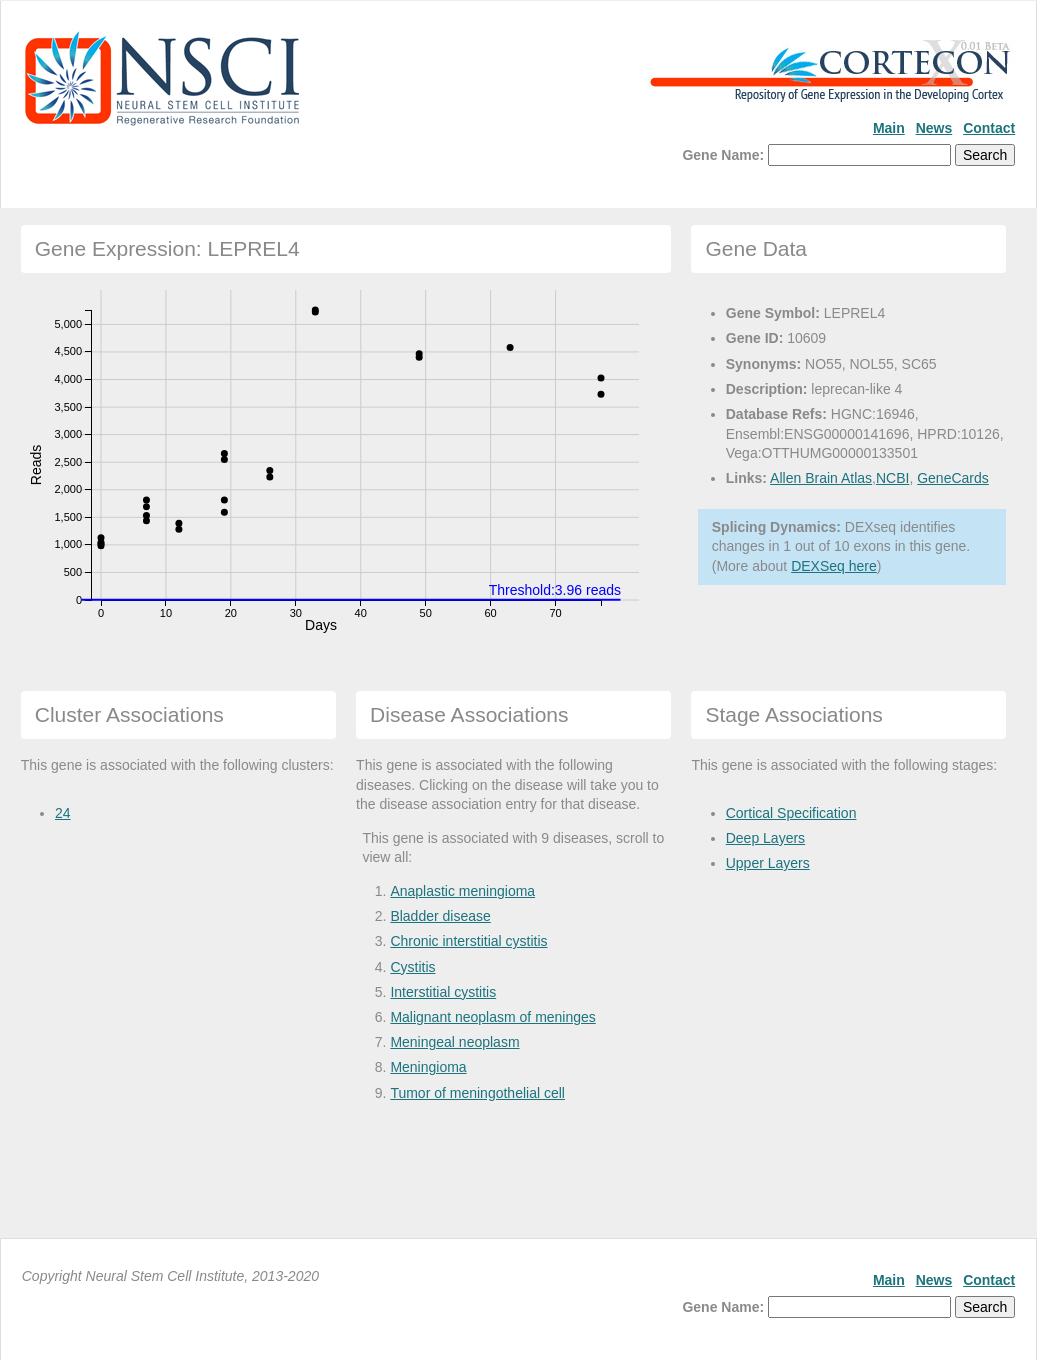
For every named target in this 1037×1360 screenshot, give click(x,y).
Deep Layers (765, 838)
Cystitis (412, 967)
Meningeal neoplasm (454, 1042)
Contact (989, 128)
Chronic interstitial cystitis (468, 941)
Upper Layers (768, 863)
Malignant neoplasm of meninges (492, 1017)
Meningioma (428, 1067)
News (934, 128)
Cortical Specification (791, 813)
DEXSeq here (834, 566)
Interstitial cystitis (443, 992)
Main (889, 128)
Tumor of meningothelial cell (477, 1093)
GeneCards (953, 478)
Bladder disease (440, 916)
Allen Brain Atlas (821, 478)
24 (63, 813)
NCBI (892, 478)
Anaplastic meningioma (462, 891)
